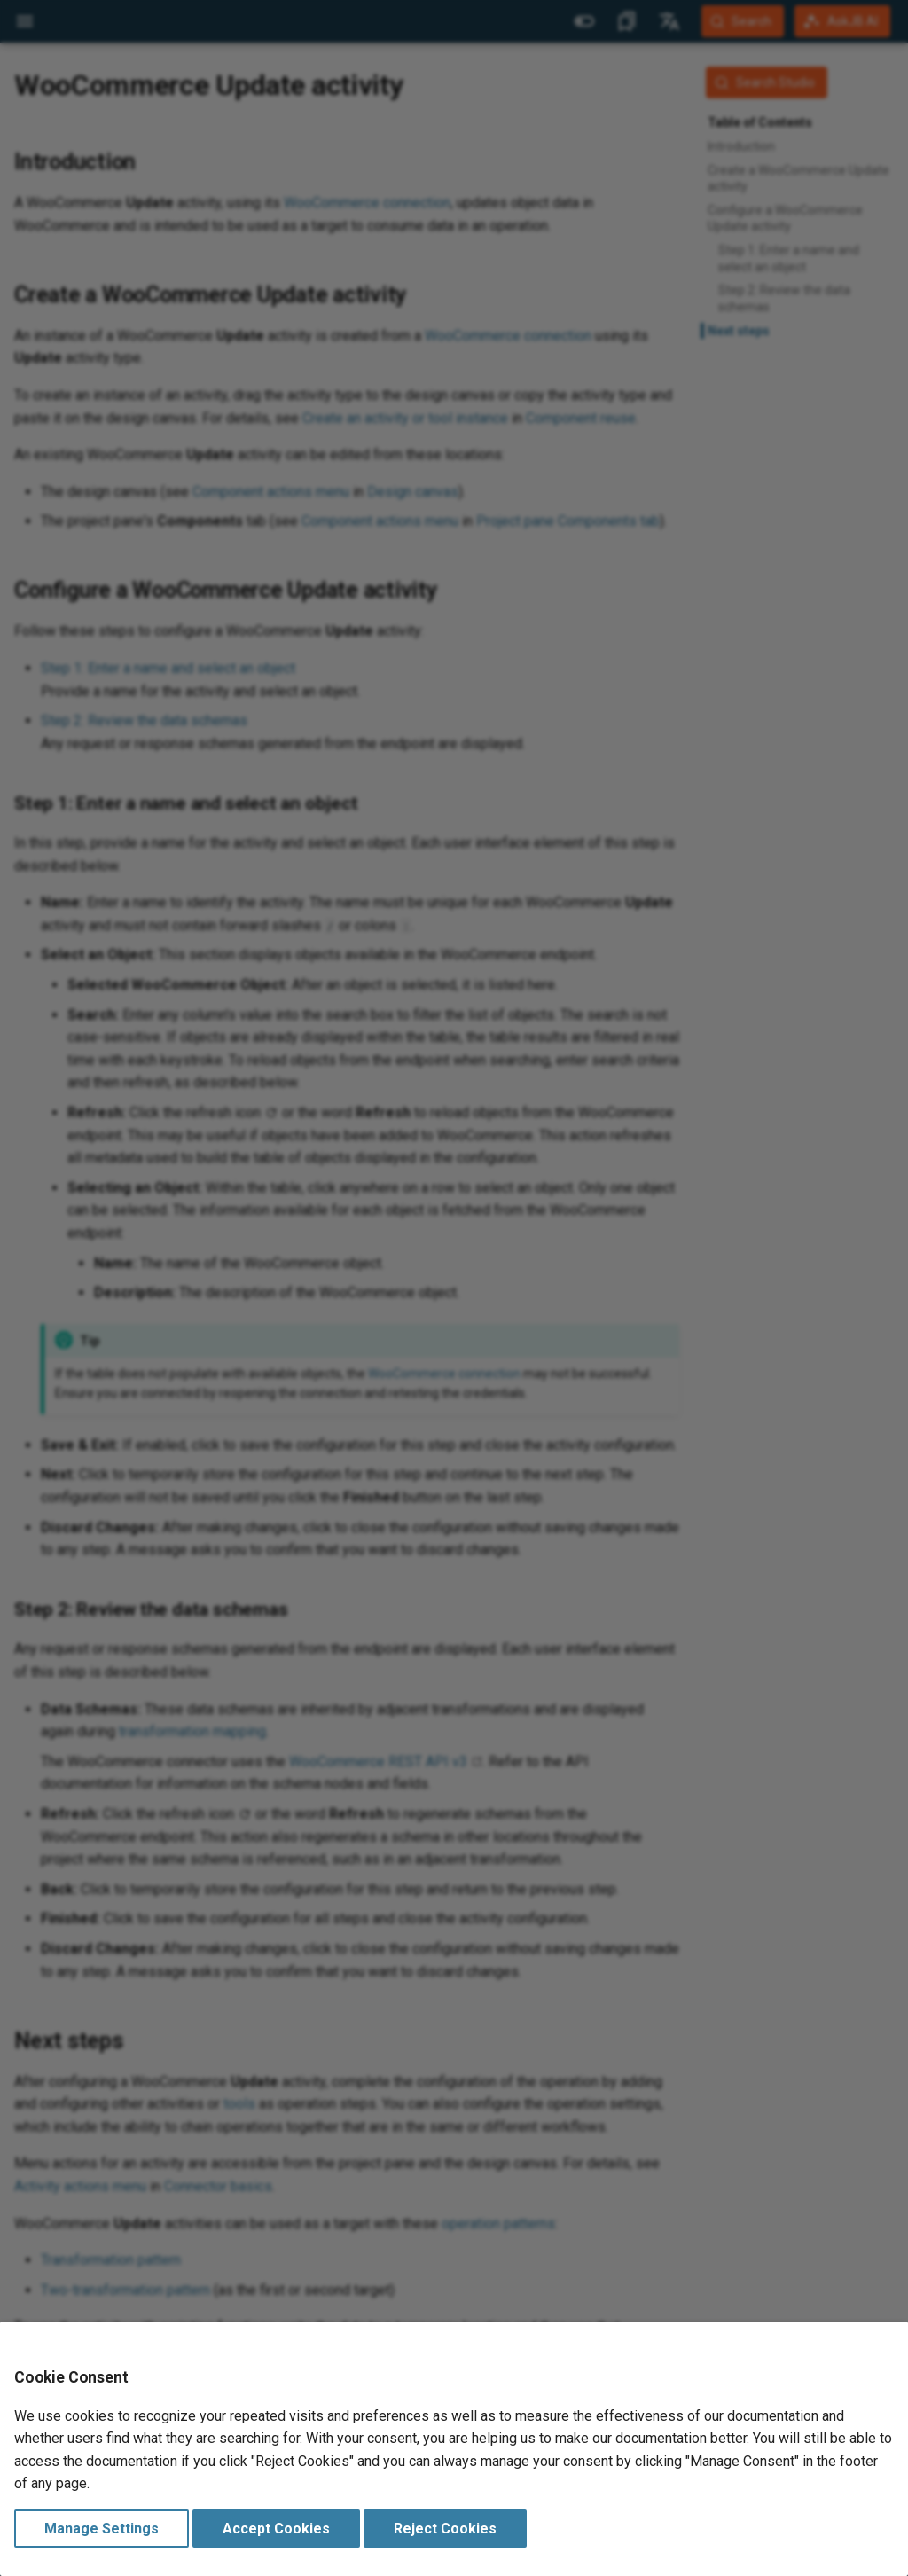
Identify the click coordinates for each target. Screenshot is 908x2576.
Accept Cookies (276, 2528)
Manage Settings (101, 2528)
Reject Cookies (445, 2528)
